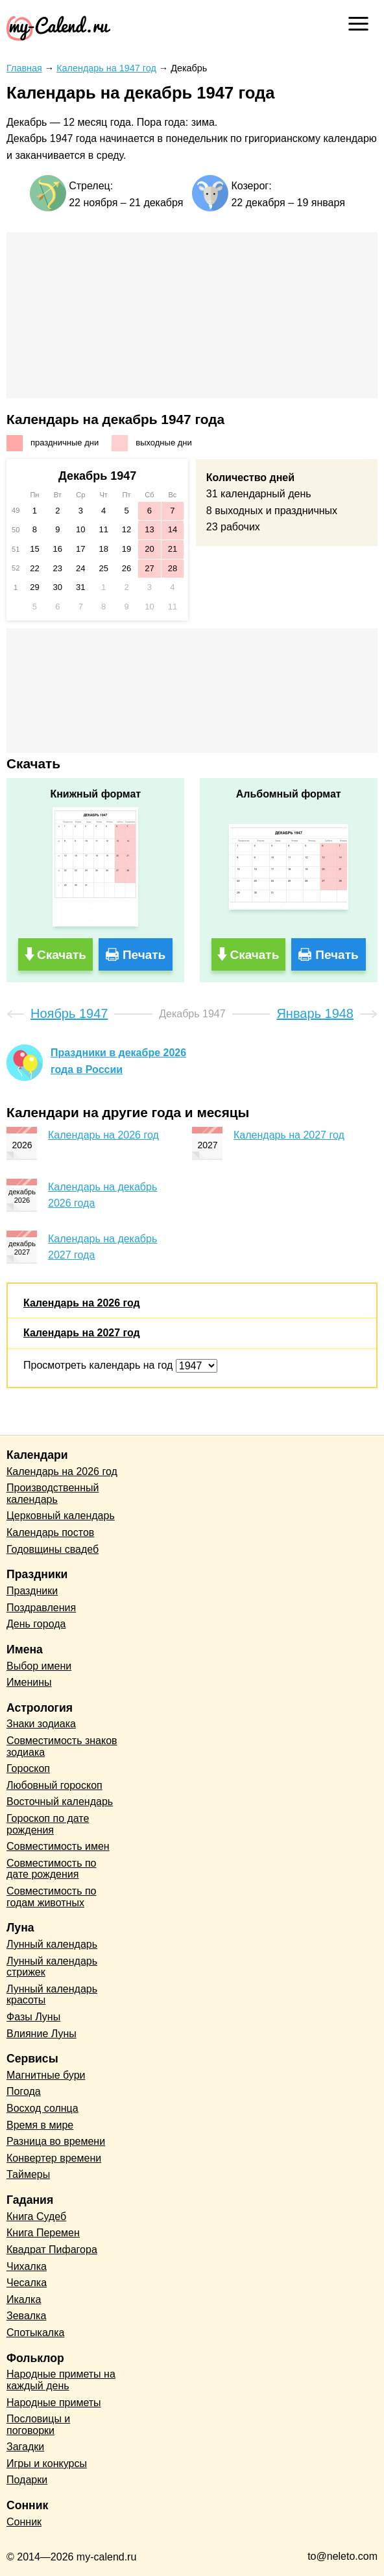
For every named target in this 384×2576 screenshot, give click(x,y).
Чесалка (26, 2282)
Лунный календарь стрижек (51, 1967)
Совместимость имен (58, 1846)
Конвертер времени (53, 2158)
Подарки (26, 2479)
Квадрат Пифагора (51, 2249)
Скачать (61, 955)
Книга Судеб (36, 2216)
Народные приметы (53, 2402)
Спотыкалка (35, 2332)
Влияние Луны (41, 2033)
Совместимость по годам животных (51, 1896)
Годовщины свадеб (52, 1549)
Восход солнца (42, 2108)
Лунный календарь (51, 1944)
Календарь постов (50, 1532)
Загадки (25, 2446)
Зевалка (26, 2315)
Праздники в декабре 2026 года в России (118, 1061)
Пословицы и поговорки (38, 2424)
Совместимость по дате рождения (51, 1869)
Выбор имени (38, 1666)
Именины (29, 1682)
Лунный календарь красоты (51, 1994)
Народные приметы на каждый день (60, 2380)
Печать (144, 955)
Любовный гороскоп (54, 1785)
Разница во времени (55, 2141)
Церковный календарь (60, 1515)
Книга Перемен (43, 2232)
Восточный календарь (59, 1801)
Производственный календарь (52, 1493)
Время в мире (39, 2125)
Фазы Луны (33, 2016)
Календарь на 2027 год (289, 1134)
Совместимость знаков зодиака (61, 1746)
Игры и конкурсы (46, 2463)
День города (36, 1623)
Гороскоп (28, 1768)
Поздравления (41, 1607)
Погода (23, 2091)
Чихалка (26, 2266)
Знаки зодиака (41, 1723)
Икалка (23, 2299)
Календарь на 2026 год (103, 1134)
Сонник (24, 2521)
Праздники (32, 1590)
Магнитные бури (46, 2075)
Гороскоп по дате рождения (47, 1824)
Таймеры (28, 2174)
